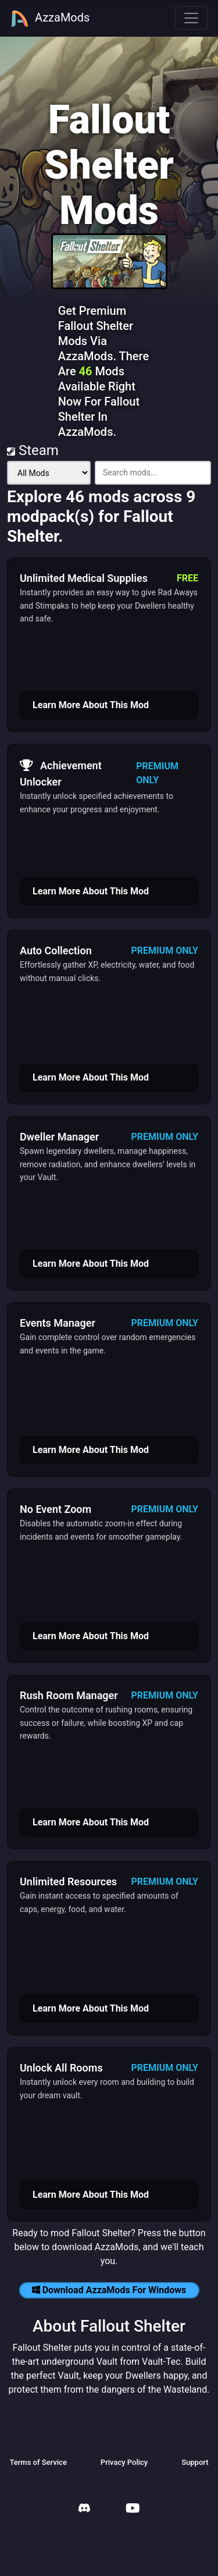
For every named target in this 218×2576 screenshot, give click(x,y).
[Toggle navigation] (191, 18)
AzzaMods (50, 18)
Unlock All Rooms (61, 2068)
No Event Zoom (55, 1509)
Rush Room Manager (69, 1695)
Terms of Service (37, 2462)
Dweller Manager (59, 1137)
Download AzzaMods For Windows (109, 2290)
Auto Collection (56, 950)
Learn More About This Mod (91, 704)
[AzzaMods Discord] (84, 2509)
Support (194, 2462)
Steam (33, 450)
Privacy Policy (124, 2462)
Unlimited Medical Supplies (84, 578)
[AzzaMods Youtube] (133, 2509)
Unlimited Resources (68, 1881)
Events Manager (57, 1323)
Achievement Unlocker (61, 772)
